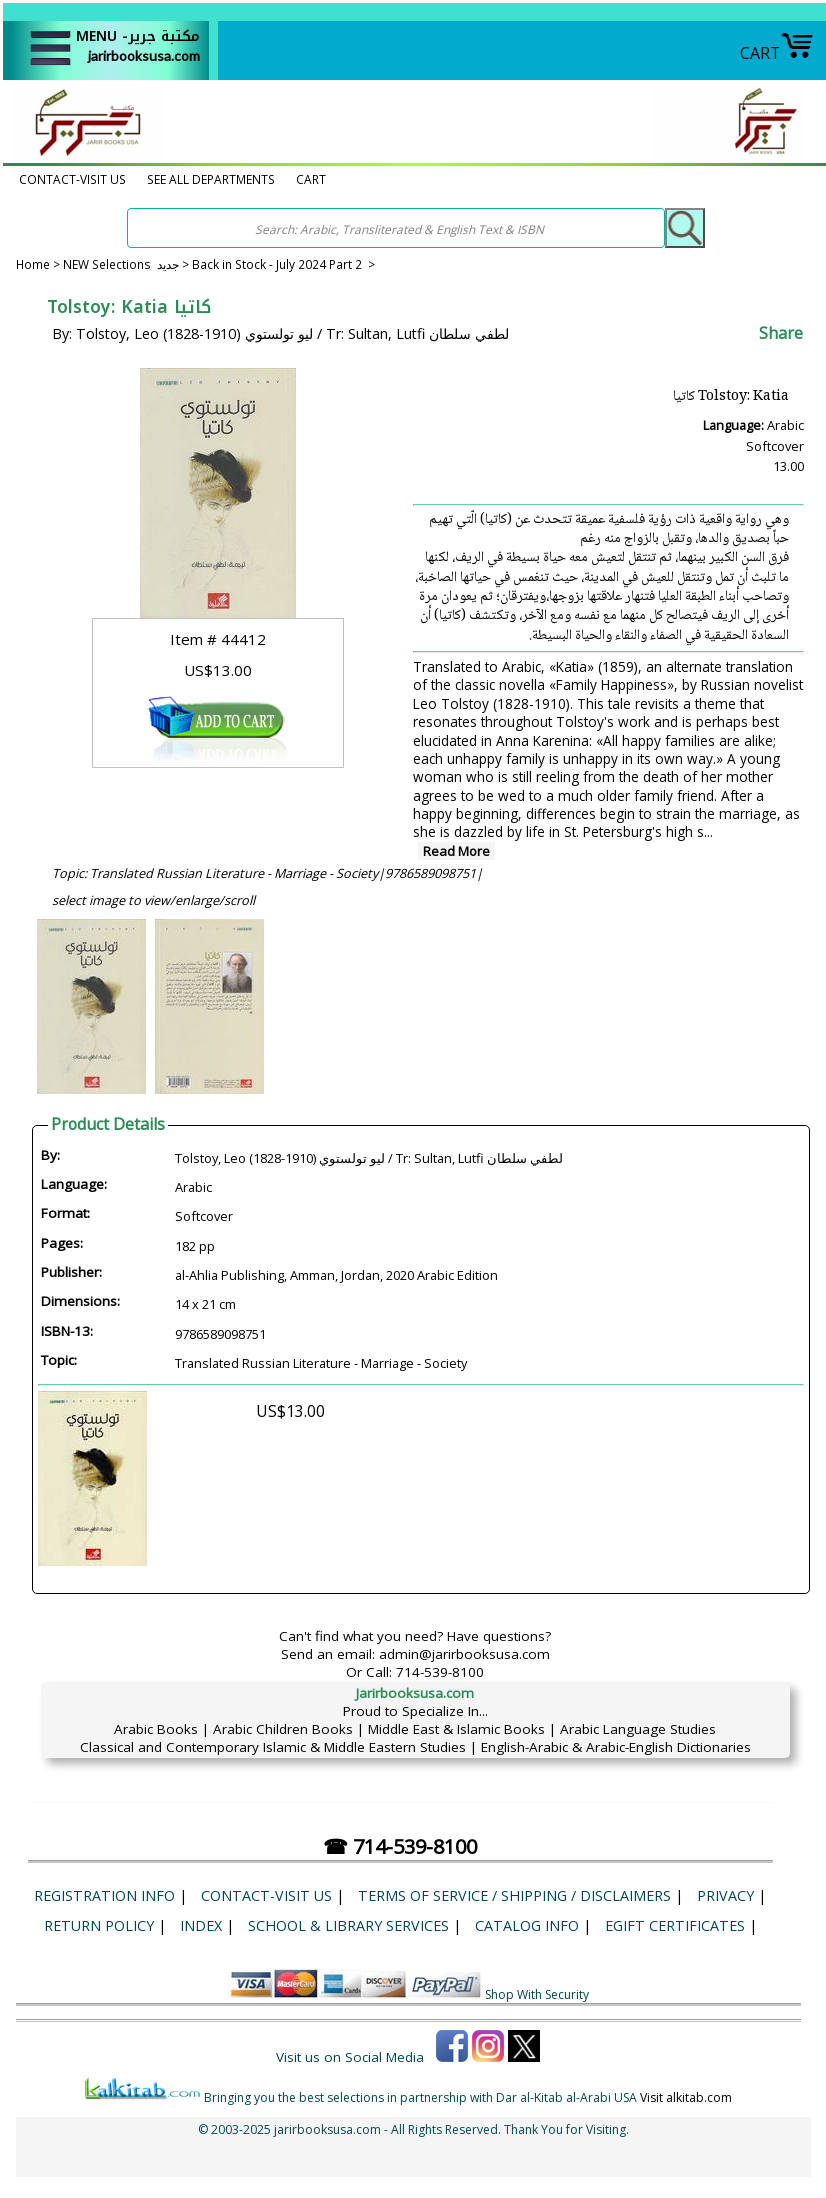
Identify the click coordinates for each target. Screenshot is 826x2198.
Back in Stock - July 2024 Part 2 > (283, 264)
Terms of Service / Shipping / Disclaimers (514, 1895)
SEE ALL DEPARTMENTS (211, 179)
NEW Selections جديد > (127, 264)
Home (33, 264)
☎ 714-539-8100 (400, 1846)
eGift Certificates (675, 1925)
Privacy (725, 1895)
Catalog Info (527, 1925)
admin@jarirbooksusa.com (464, 1654)
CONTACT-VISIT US (72, 179)
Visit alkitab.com (686, 2097)
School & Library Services (348, 1925)
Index (201, 1925)
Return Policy (99, 1925)
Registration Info (104, 1895)
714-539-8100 (440, 1672)
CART (777, 53)
